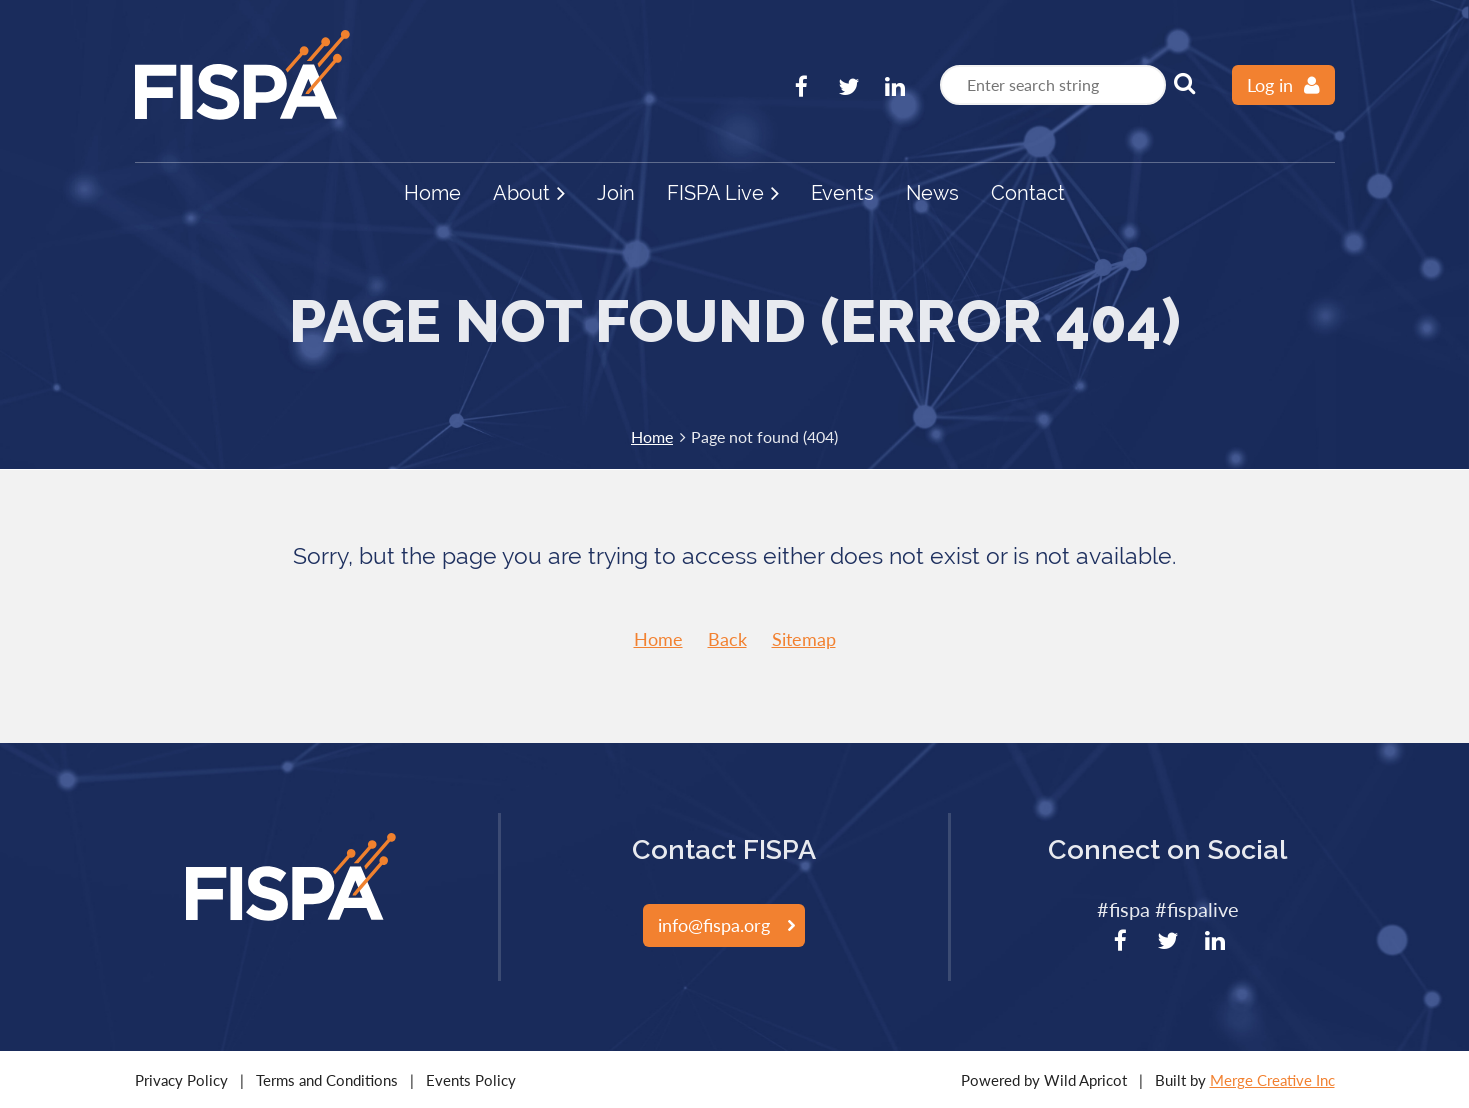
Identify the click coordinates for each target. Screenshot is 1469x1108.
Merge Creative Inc (1272, 1080)
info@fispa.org (714, 925)
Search (1185, 83)
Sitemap (804, 639)
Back (727, 639)
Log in (1270, 85)
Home (652, 436)
